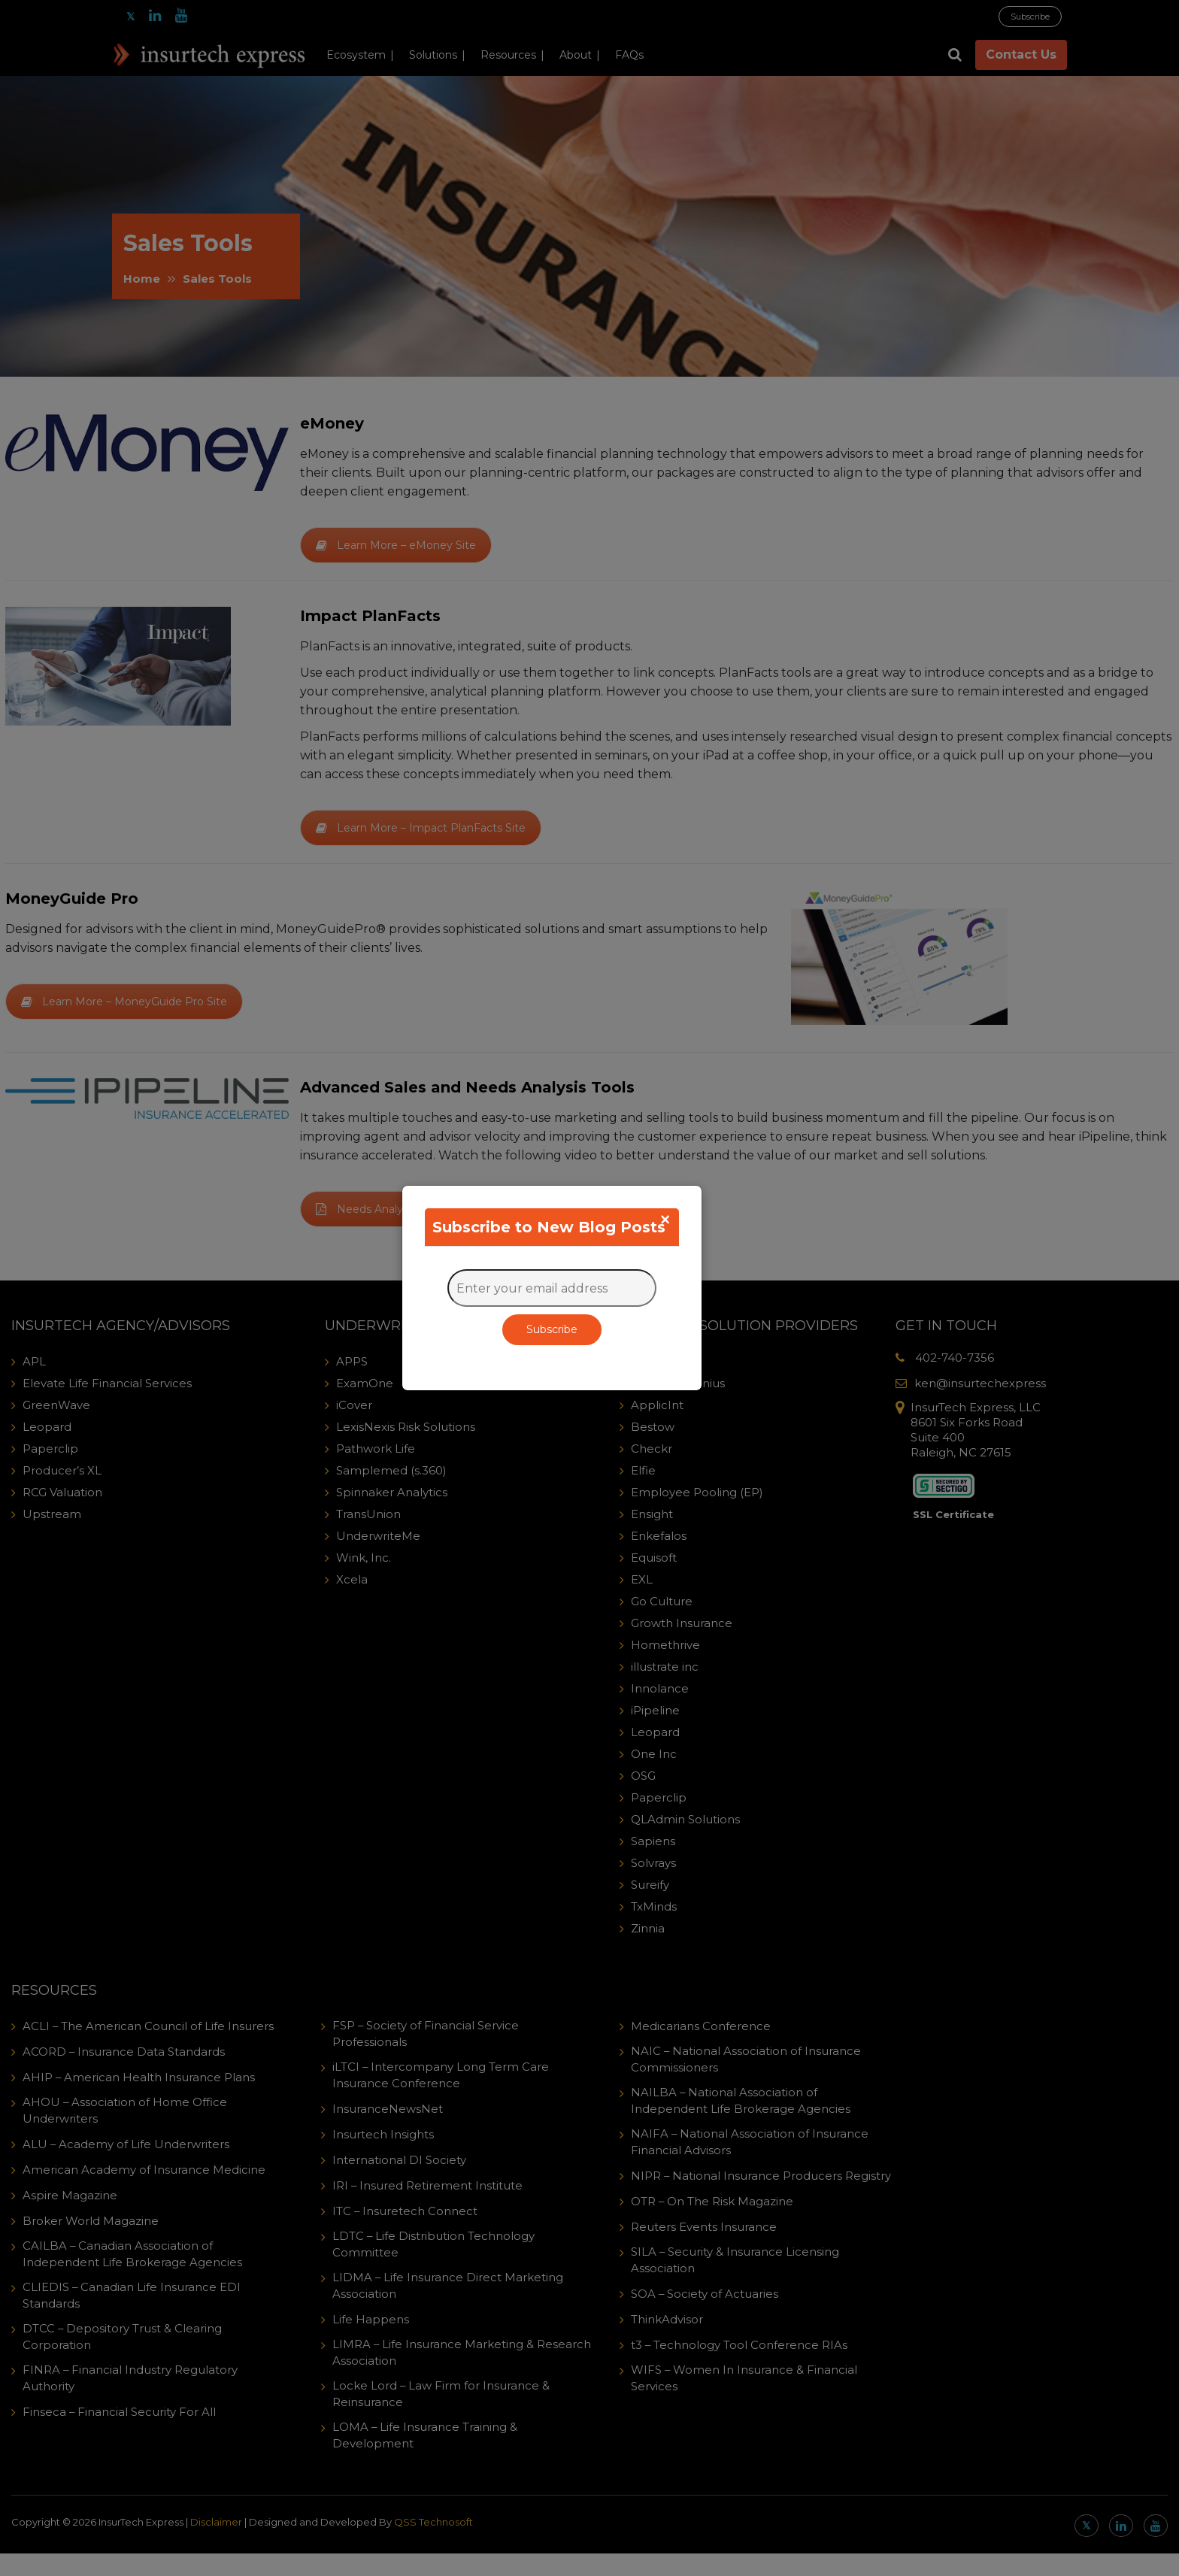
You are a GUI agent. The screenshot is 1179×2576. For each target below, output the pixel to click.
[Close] (665, 1219)
